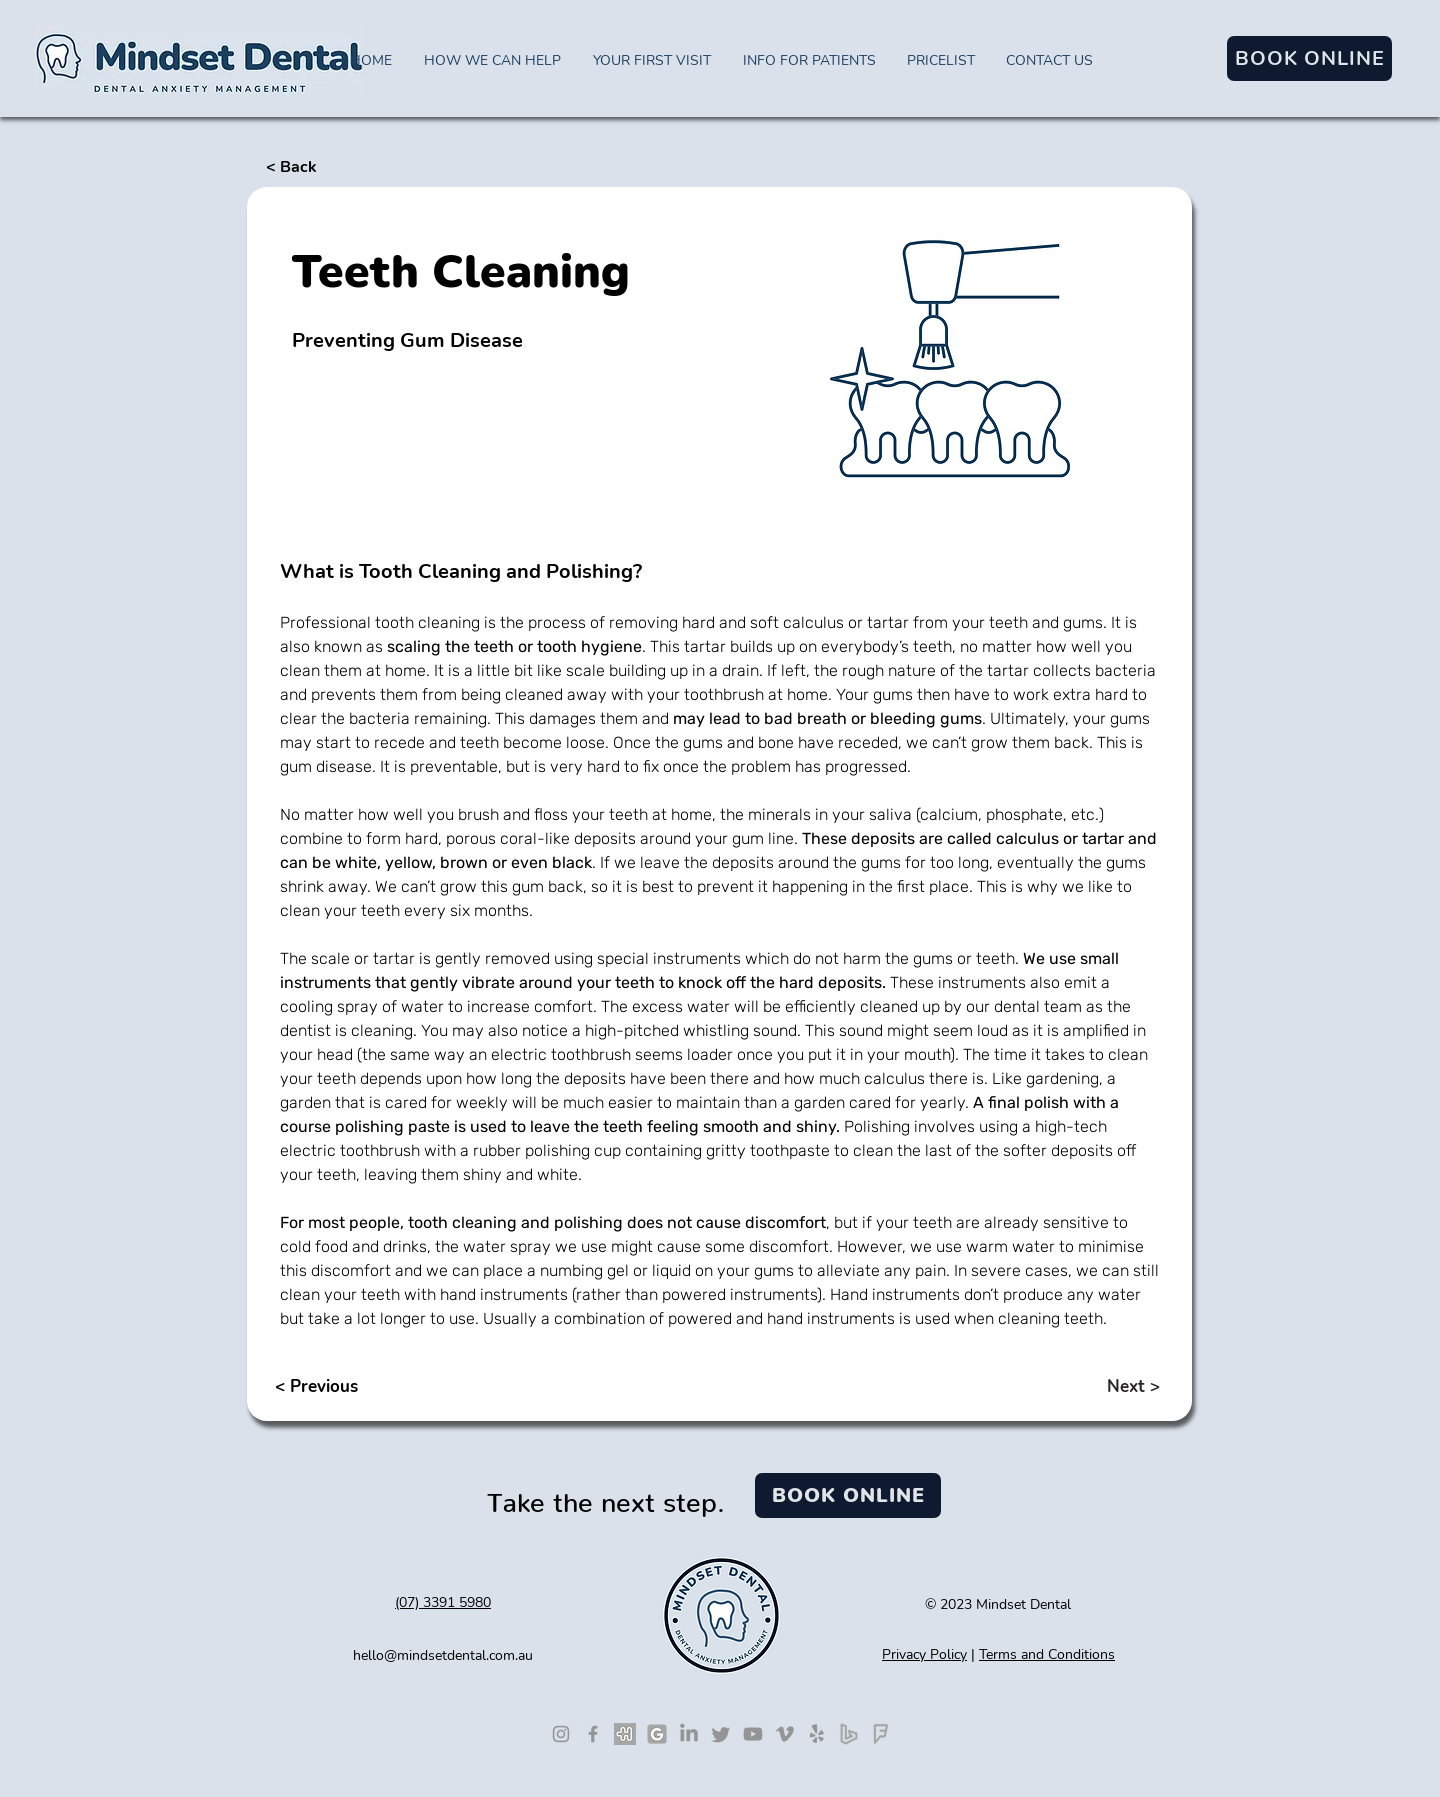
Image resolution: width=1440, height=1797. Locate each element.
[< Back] (332, 167)
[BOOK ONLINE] (1309, 58)
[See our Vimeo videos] (785, 1734)
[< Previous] (343, 1386)
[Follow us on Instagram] (561, 1734)
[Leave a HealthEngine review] (625, 1734)
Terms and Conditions (1047, 1654)
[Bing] (849, 1734)
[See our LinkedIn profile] (689, 1734)
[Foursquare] (881, 1734)
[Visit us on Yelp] (817, 1734)
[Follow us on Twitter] (721, 1734)
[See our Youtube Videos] (753, 1734)
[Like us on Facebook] (593, 1734)
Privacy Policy (924, 1654)
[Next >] (1099, 1386)
